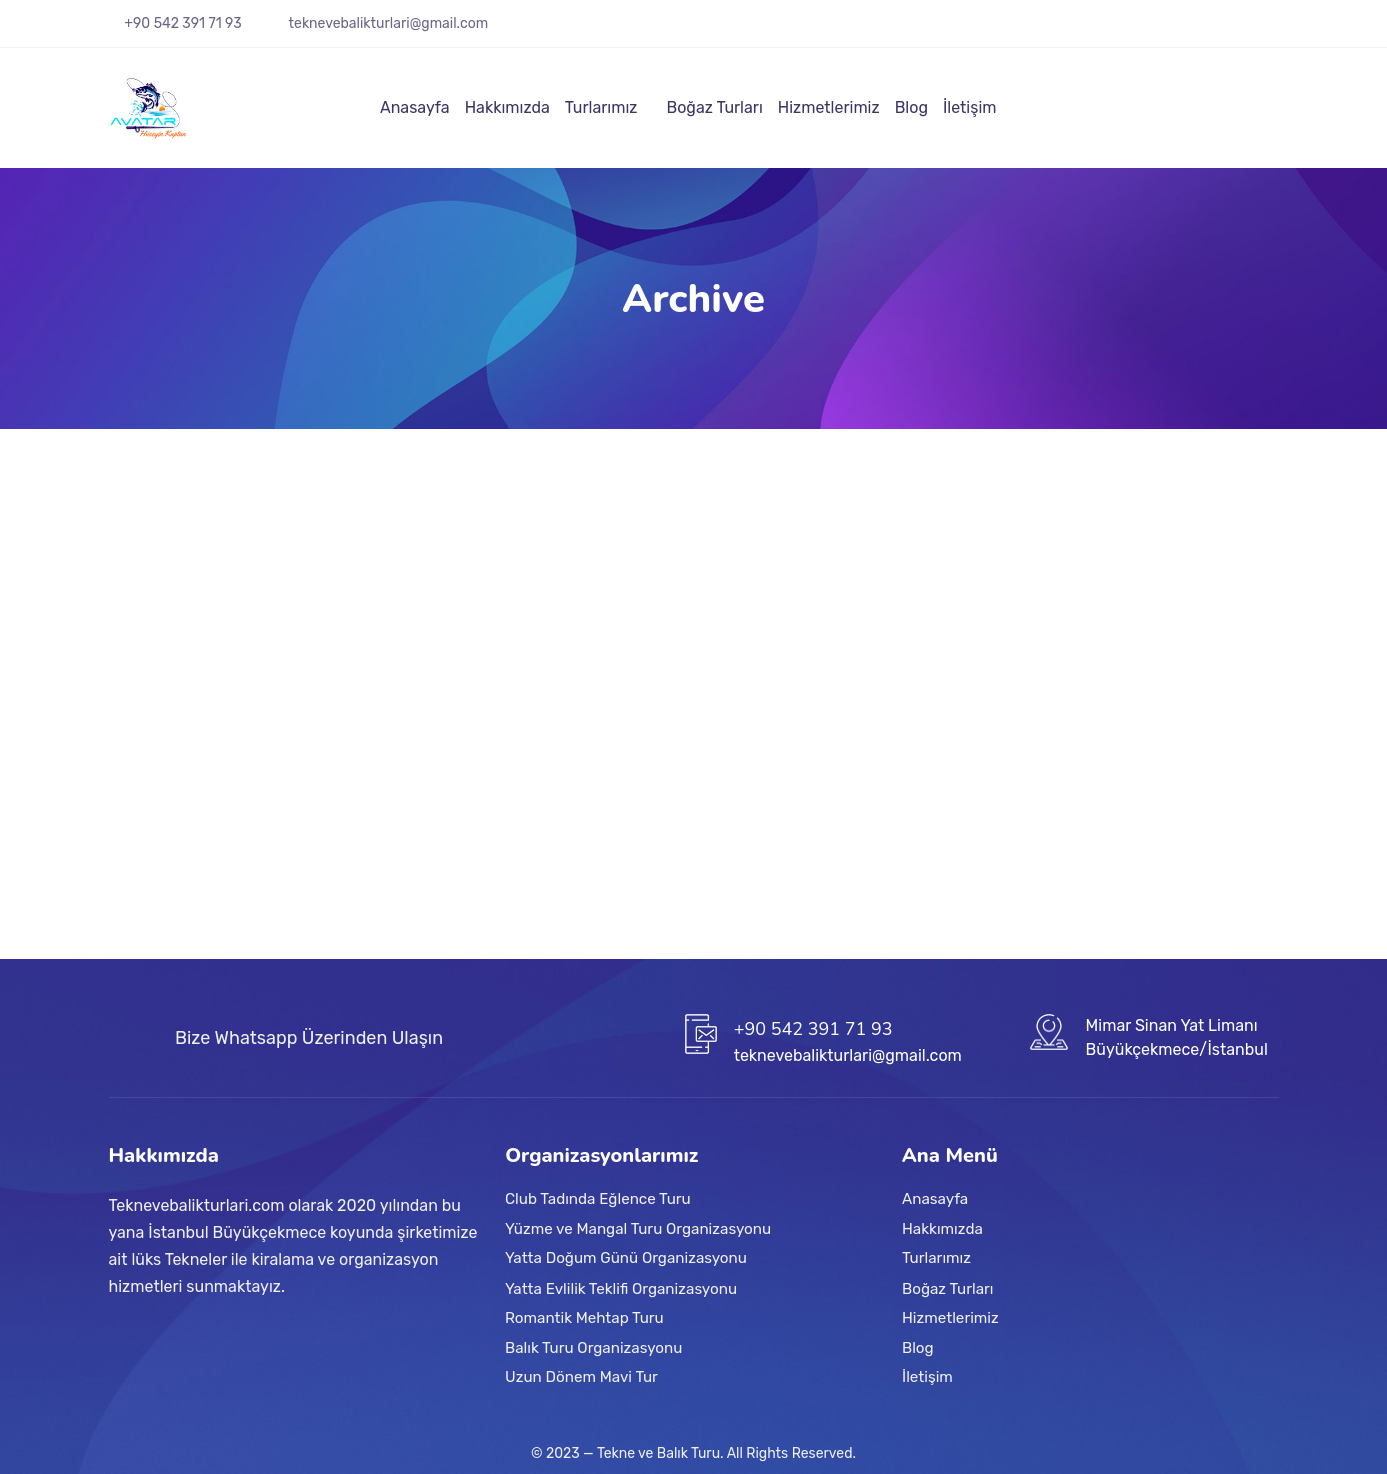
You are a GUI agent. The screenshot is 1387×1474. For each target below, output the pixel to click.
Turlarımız (601, 107)
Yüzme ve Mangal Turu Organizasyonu (638, 1229)
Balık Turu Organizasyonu (593, 1347)
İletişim (970, 107)
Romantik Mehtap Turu (584, 1318)
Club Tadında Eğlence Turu (598, 1199)
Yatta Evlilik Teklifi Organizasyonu (621, 1288)
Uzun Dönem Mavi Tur (581, 1377)
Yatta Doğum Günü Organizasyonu (626, 1259)
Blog (911, 107)
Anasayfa (415, 107)
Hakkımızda (507, 107)
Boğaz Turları (714, 107)
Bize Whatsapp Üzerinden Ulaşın (309, 1038)
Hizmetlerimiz (829, 107)
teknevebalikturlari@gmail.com (389, 23)
